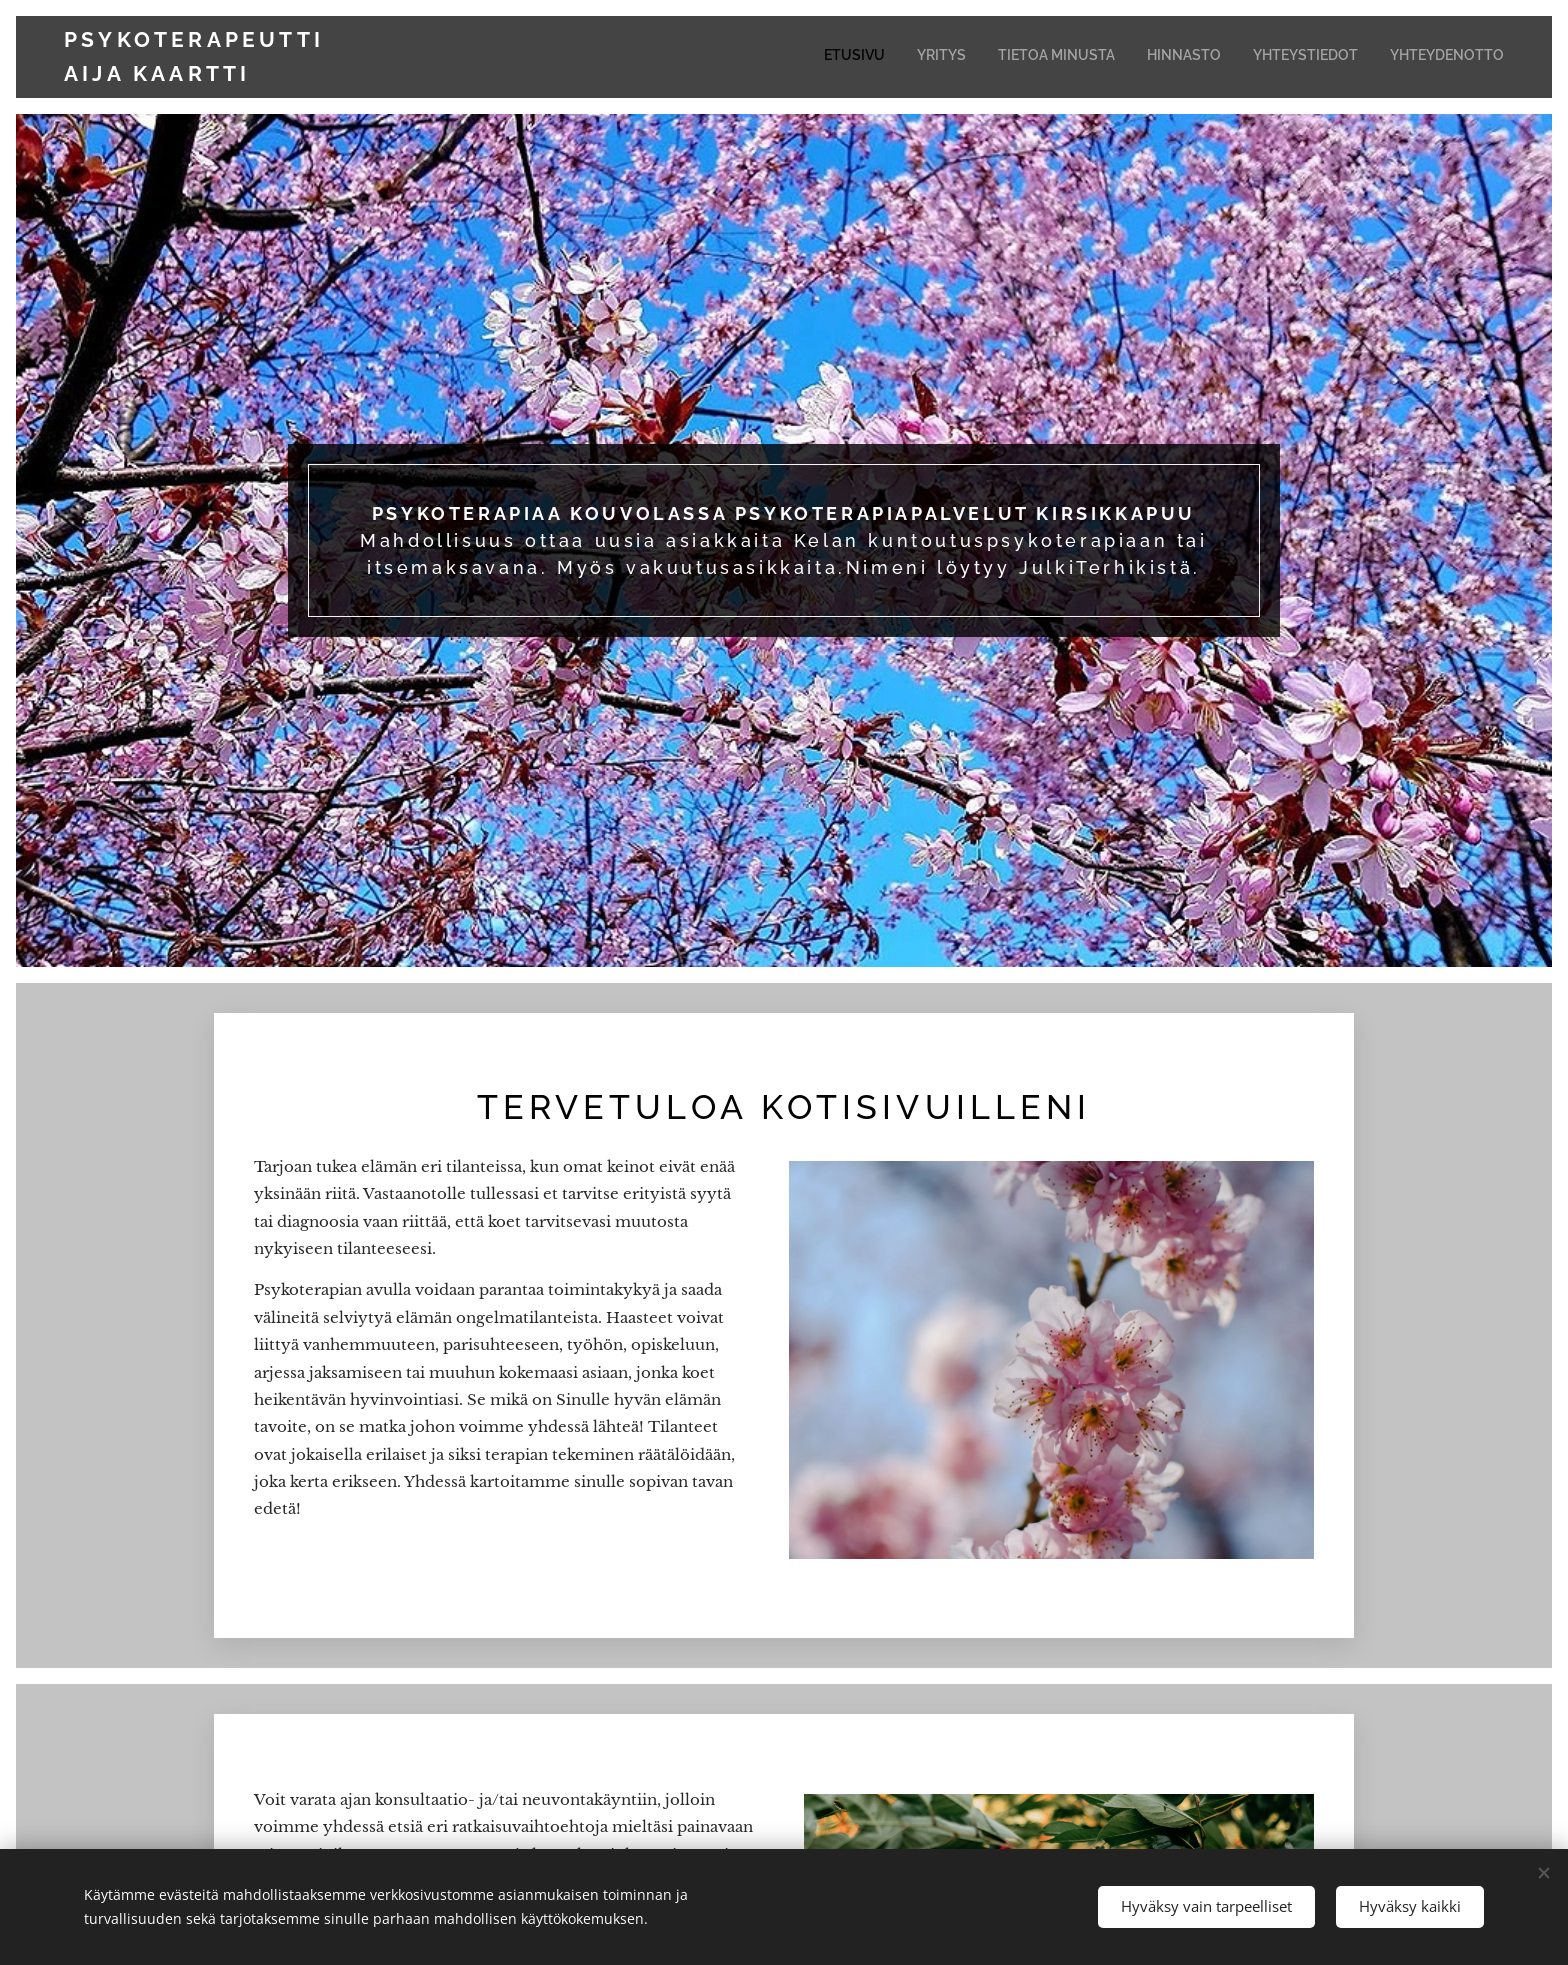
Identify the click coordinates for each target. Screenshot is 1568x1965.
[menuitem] (1349, 57)
